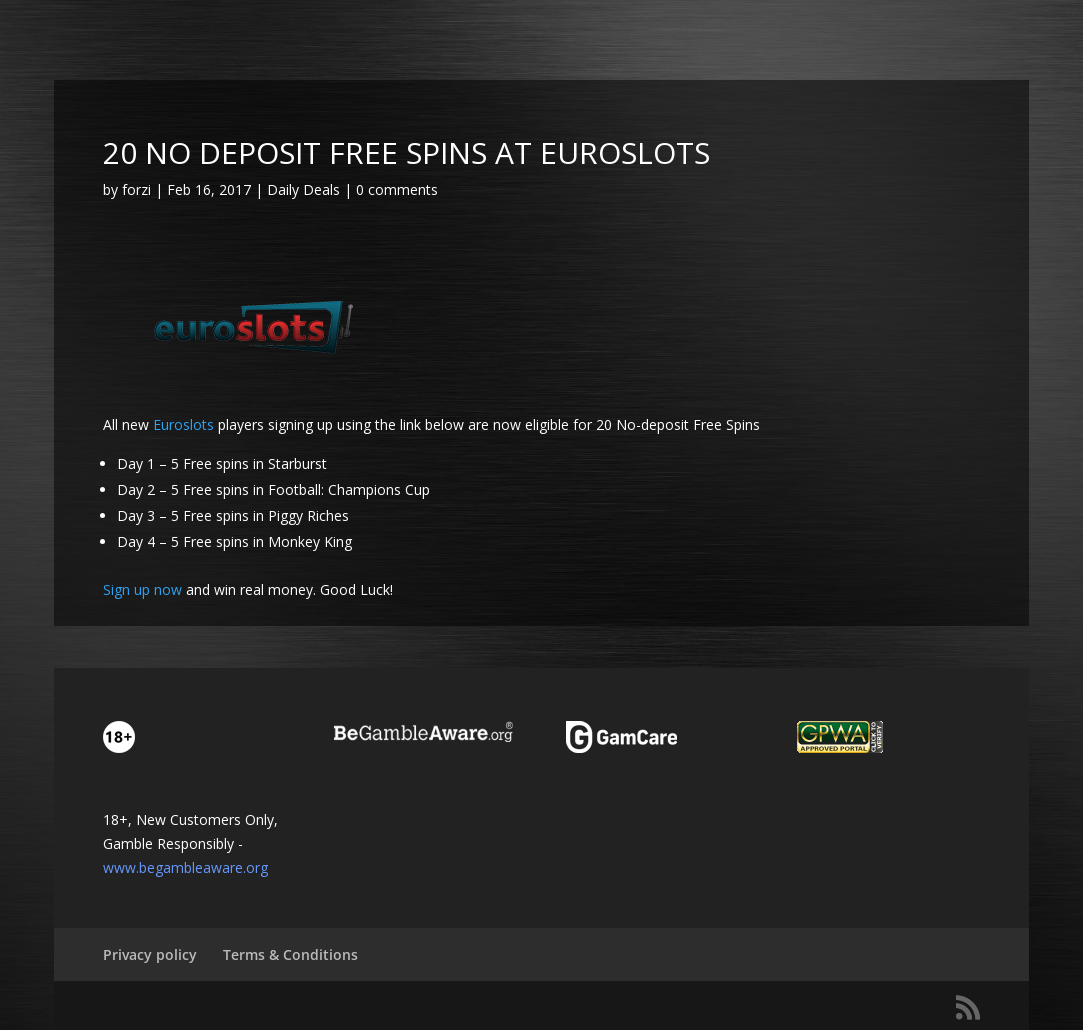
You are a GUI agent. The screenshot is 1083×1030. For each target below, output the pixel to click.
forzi (136, 189)
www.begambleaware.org (185, 867)
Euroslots (185, 424)
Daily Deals (303, 189)
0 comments (397, 189)
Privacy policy (150, 954)
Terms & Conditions (290, 954)
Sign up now (142, 589)
